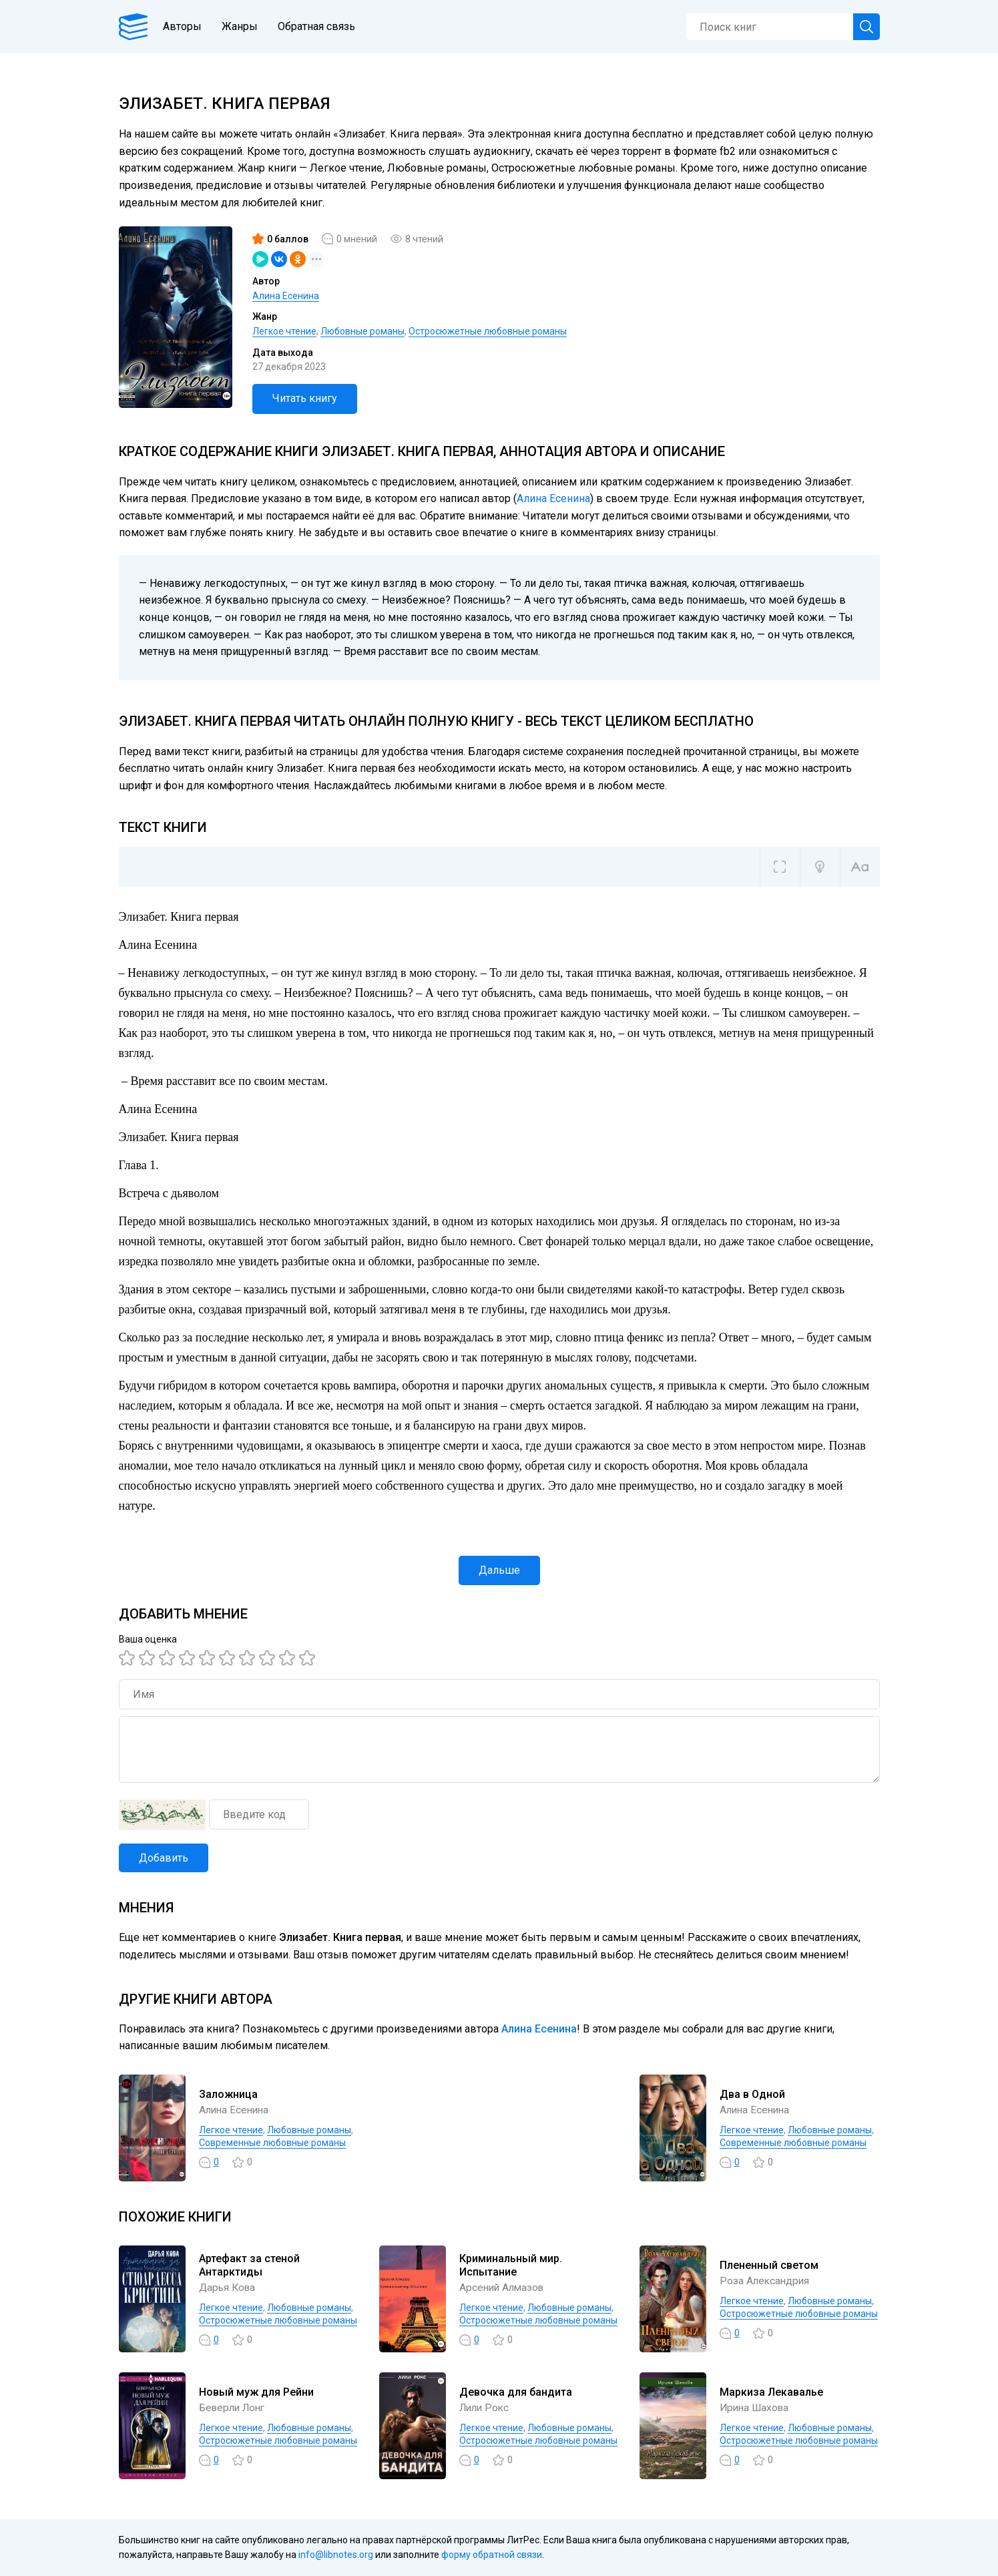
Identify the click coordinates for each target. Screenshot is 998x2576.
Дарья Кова (228, 2287)
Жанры (244, 26)
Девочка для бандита (515, 2392)
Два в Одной (752, 2094)
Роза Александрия (766, 2280)
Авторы (187, 26)
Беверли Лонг (234, 2407)
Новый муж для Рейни (256, 2392)
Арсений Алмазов (503, 2287)
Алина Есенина (285, 295)
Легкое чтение (284, 331)
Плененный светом (769, 2265)
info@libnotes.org (335, 2554)
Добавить (163, 1858)
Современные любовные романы (272, 2142)
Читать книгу (304, 398)
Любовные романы (362, 331)
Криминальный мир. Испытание (510, 2265)
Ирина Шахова (756, 2407)
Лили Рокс (486, 2407)
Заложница (228, 2094)
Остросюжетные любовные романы (488, 331)
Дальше (499, 1570)
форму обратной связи (491, 2554)
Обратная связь (321, 26)
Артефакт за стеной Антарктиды (249, 2265)
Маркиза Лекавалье (771, 2392)
